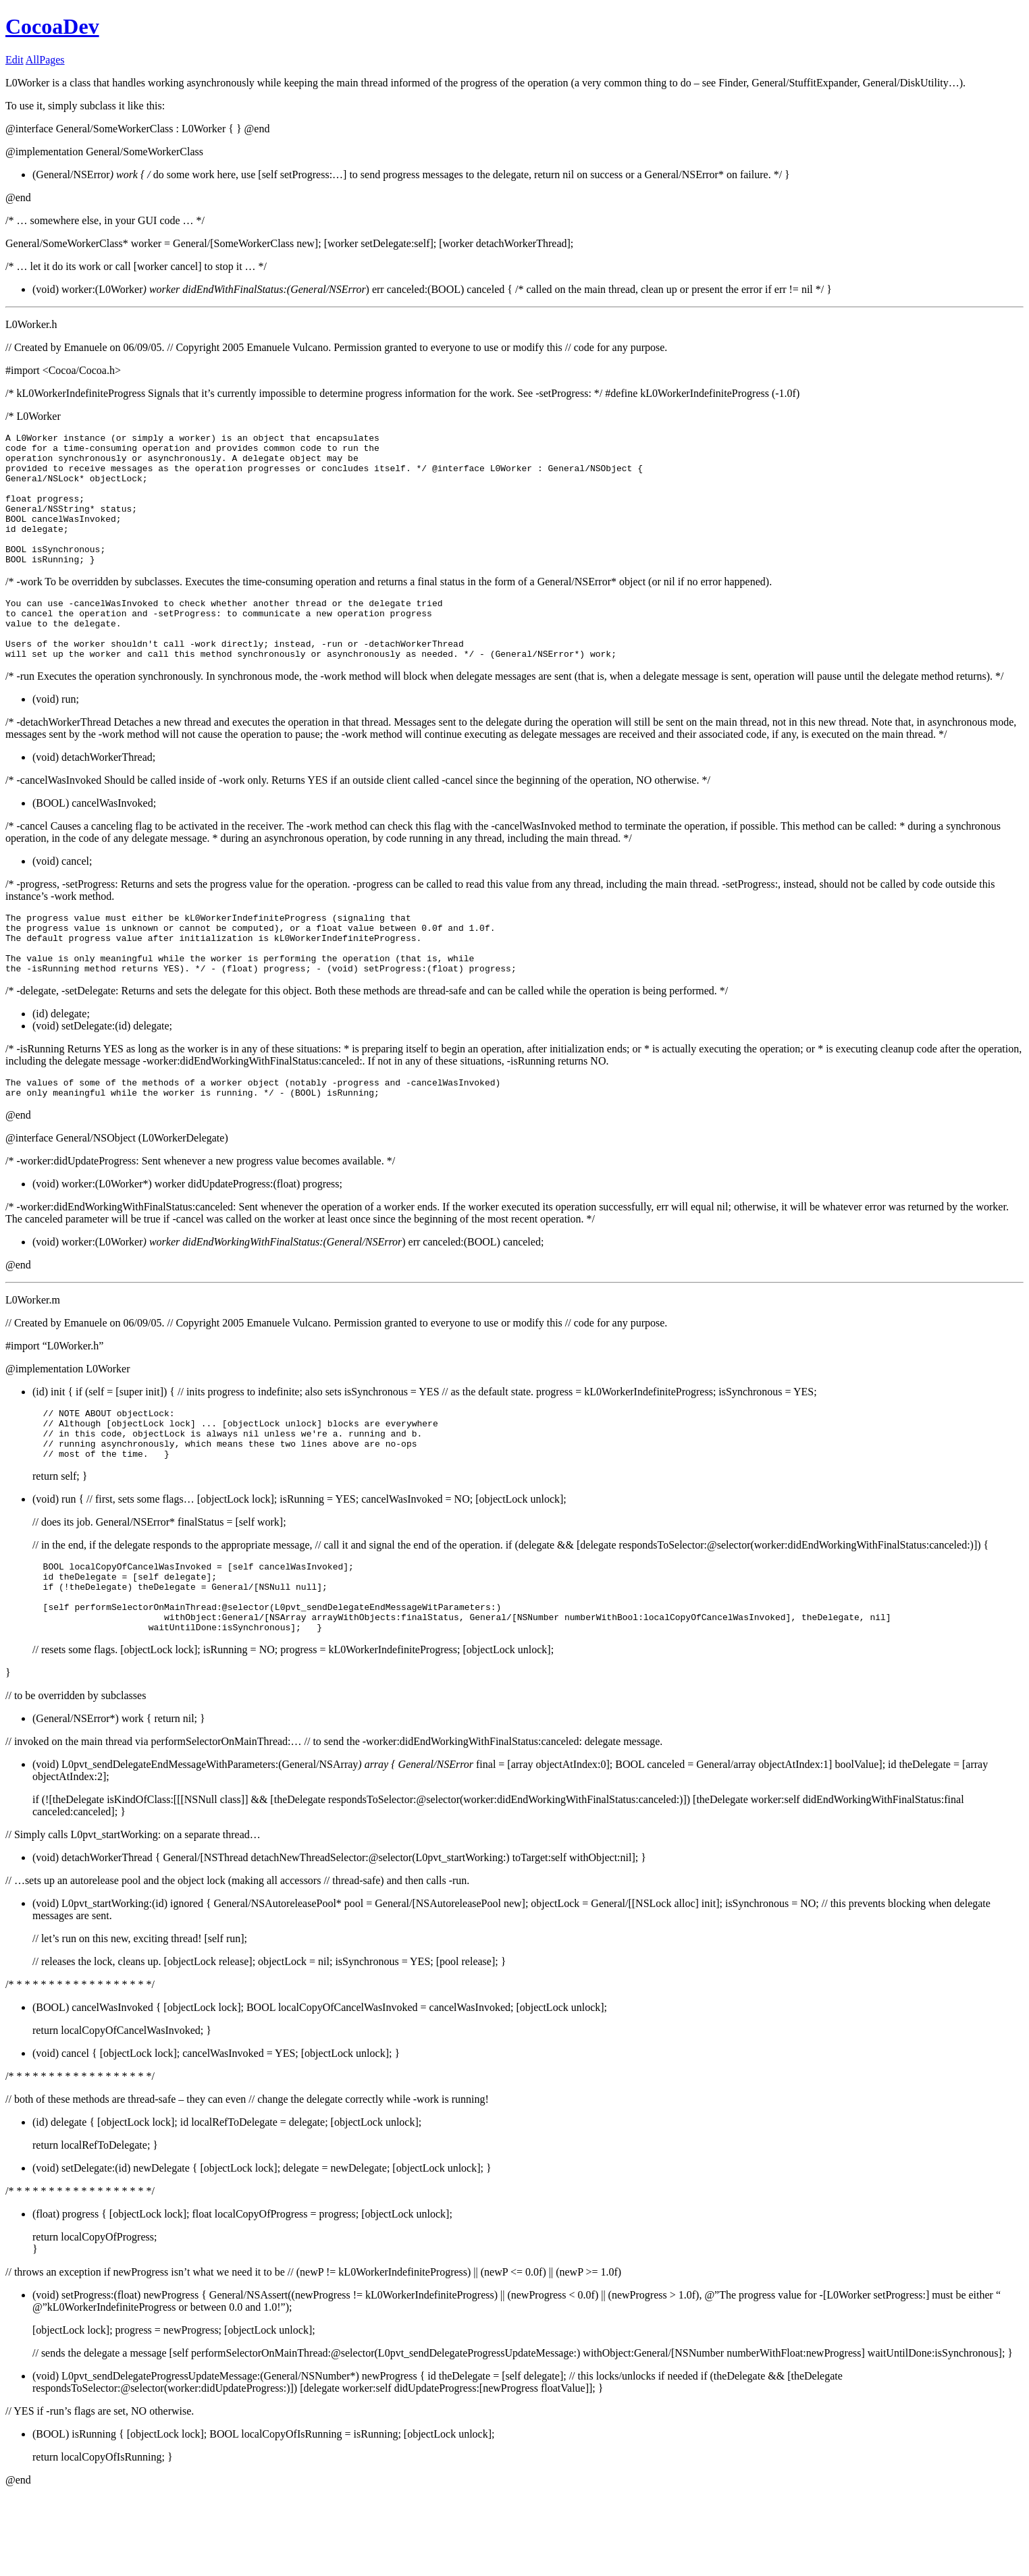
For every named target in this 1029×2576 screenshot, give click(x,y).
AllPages (45, 59)
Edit (14, 59)
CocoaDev (52, 26)
